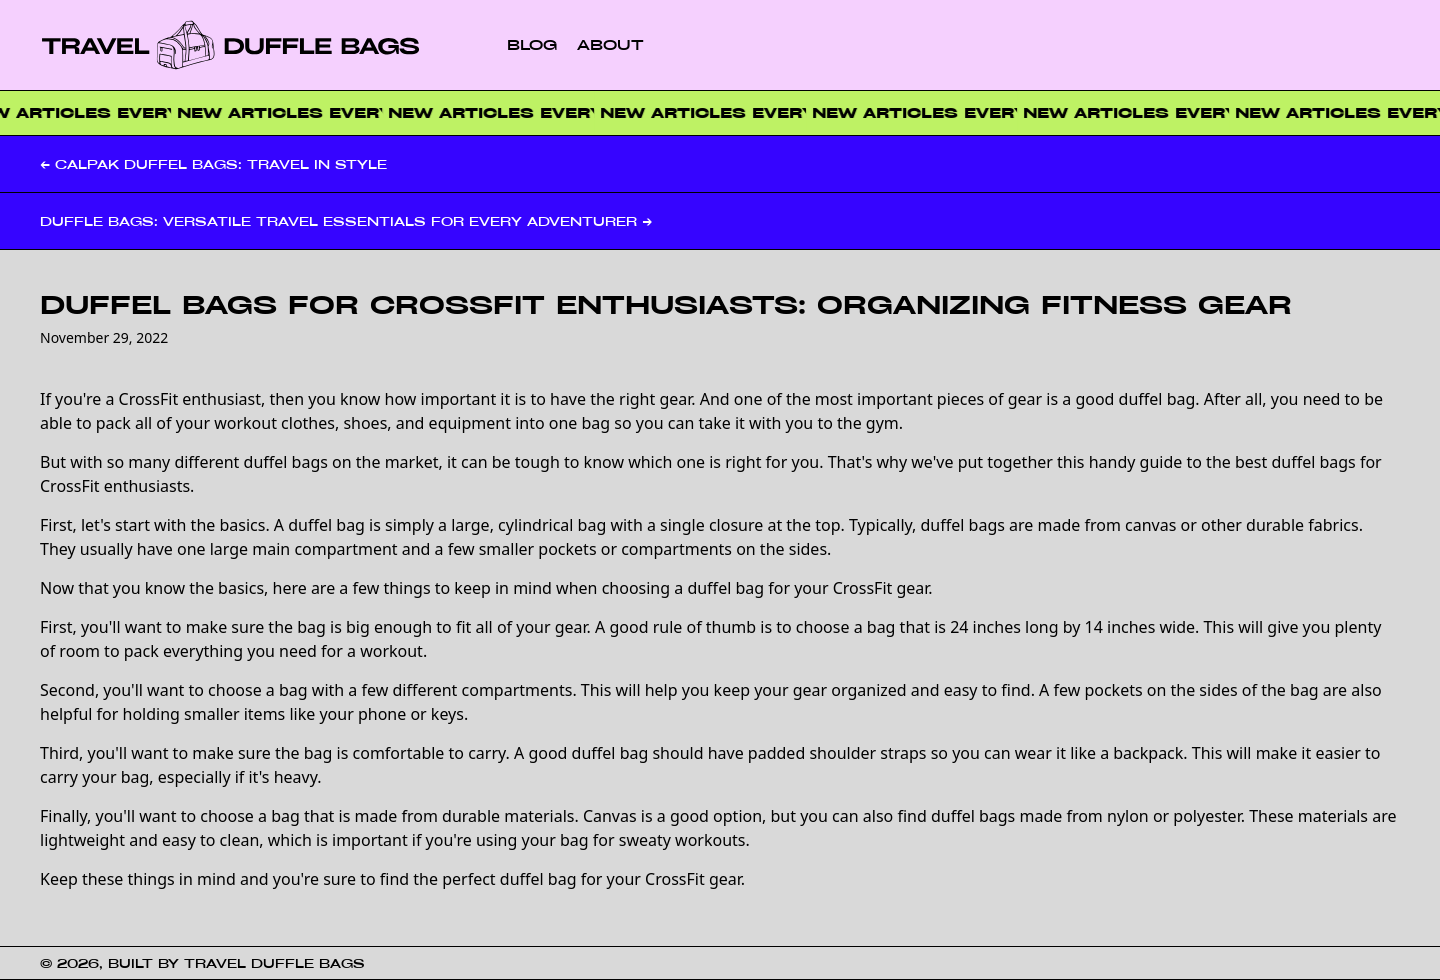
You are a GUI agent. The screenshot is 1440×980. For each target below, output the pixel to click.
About (610, 44)
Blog (532, 44)
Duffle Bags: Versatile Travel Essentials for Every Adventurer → (346, 221)
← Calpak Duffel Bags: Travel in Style (213, 164)
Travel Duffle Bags (274, 963)
